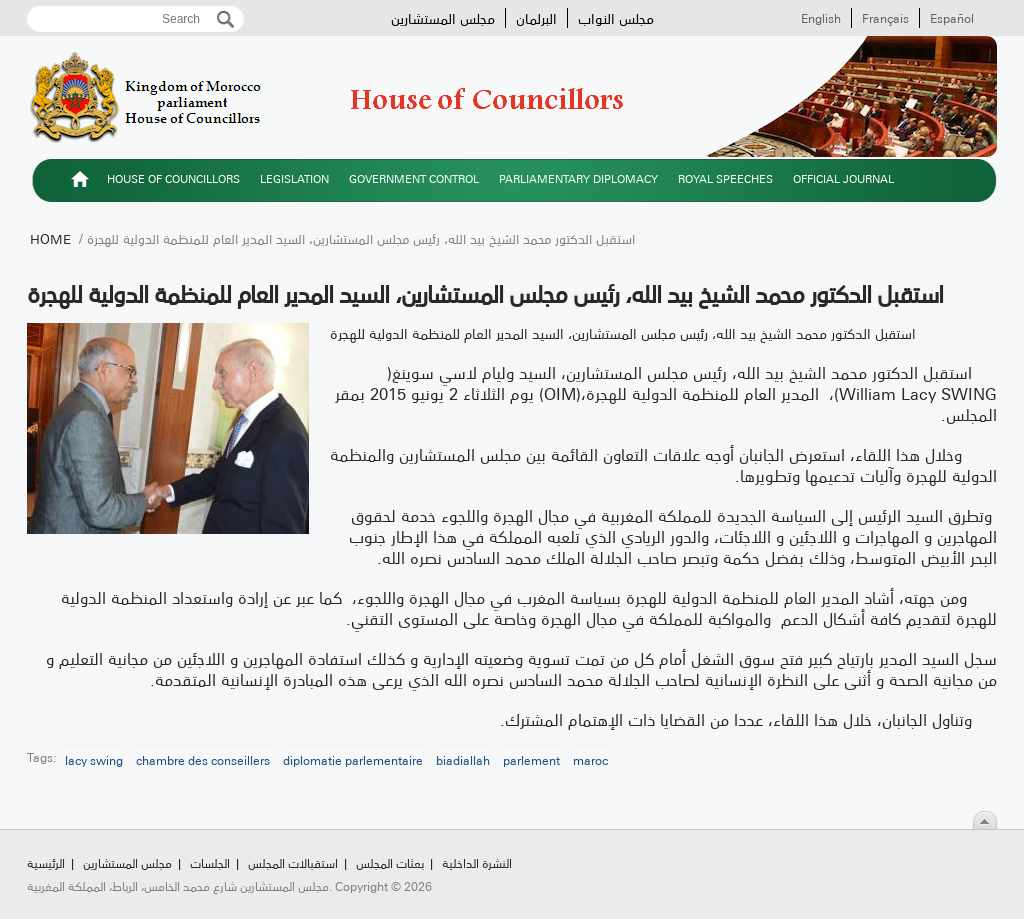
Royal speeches (725, 178)
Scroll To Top (985, 820)
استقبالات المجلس (293, 862)
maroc (590, 760)
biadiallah (463, 760)
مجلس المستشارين (443, 18)
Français (885, 18)
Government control (414, 178)
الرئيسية (80, 182)
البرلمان (536, 18)
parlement (531, 760)
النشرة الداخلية (477, 862)
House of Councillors (173, 178)
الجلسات (210, 862)
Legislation (294, 178)
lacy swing (94, 760)
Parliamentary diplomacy (578, 178)
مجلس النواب (616, 18)
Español (952, 18)
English (821, 18)
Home (50, 238)
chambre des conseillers (203, 760)
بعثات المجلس (390, 862)
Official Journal (843, 178)
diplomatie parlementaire (353, 760)
